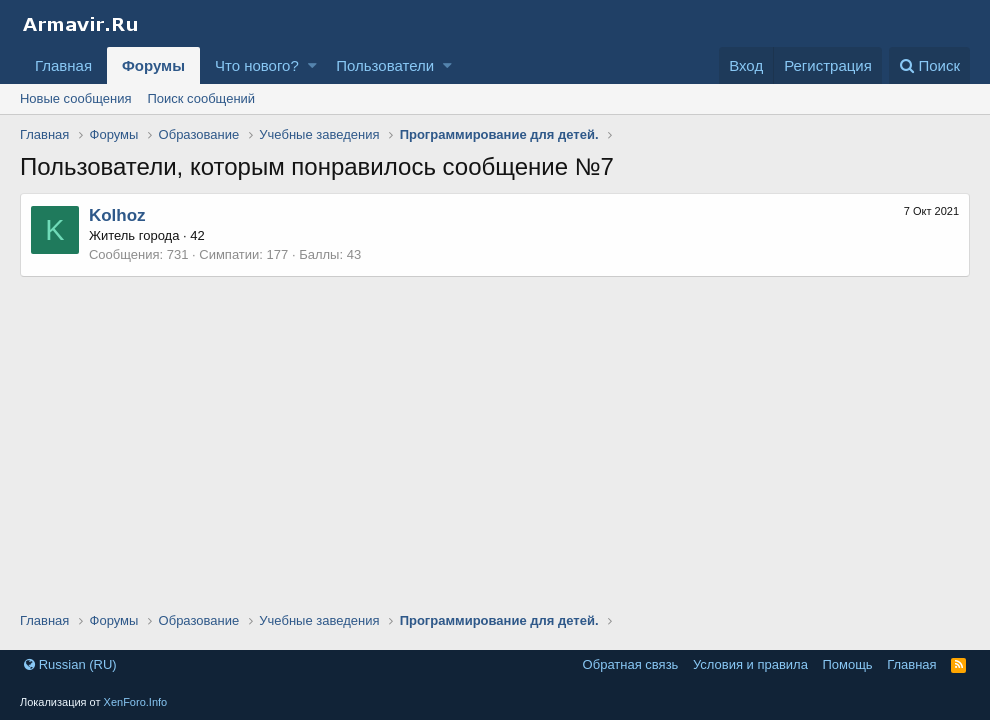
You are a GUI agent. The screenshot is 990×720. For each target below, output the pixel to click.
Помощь (847, 664)
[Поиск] (929, 65)
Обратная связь (631, 664)
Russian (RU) (70, 664)
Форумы (153, 65)
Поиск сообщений (201, 98)
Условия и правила (750, 664)
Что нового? (257, 65)
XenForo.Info (136, 702)
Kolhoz (117, 215)
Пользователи (385, 65)
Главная (63, 65)
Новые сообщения (76, 98)
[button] (312, 65)
